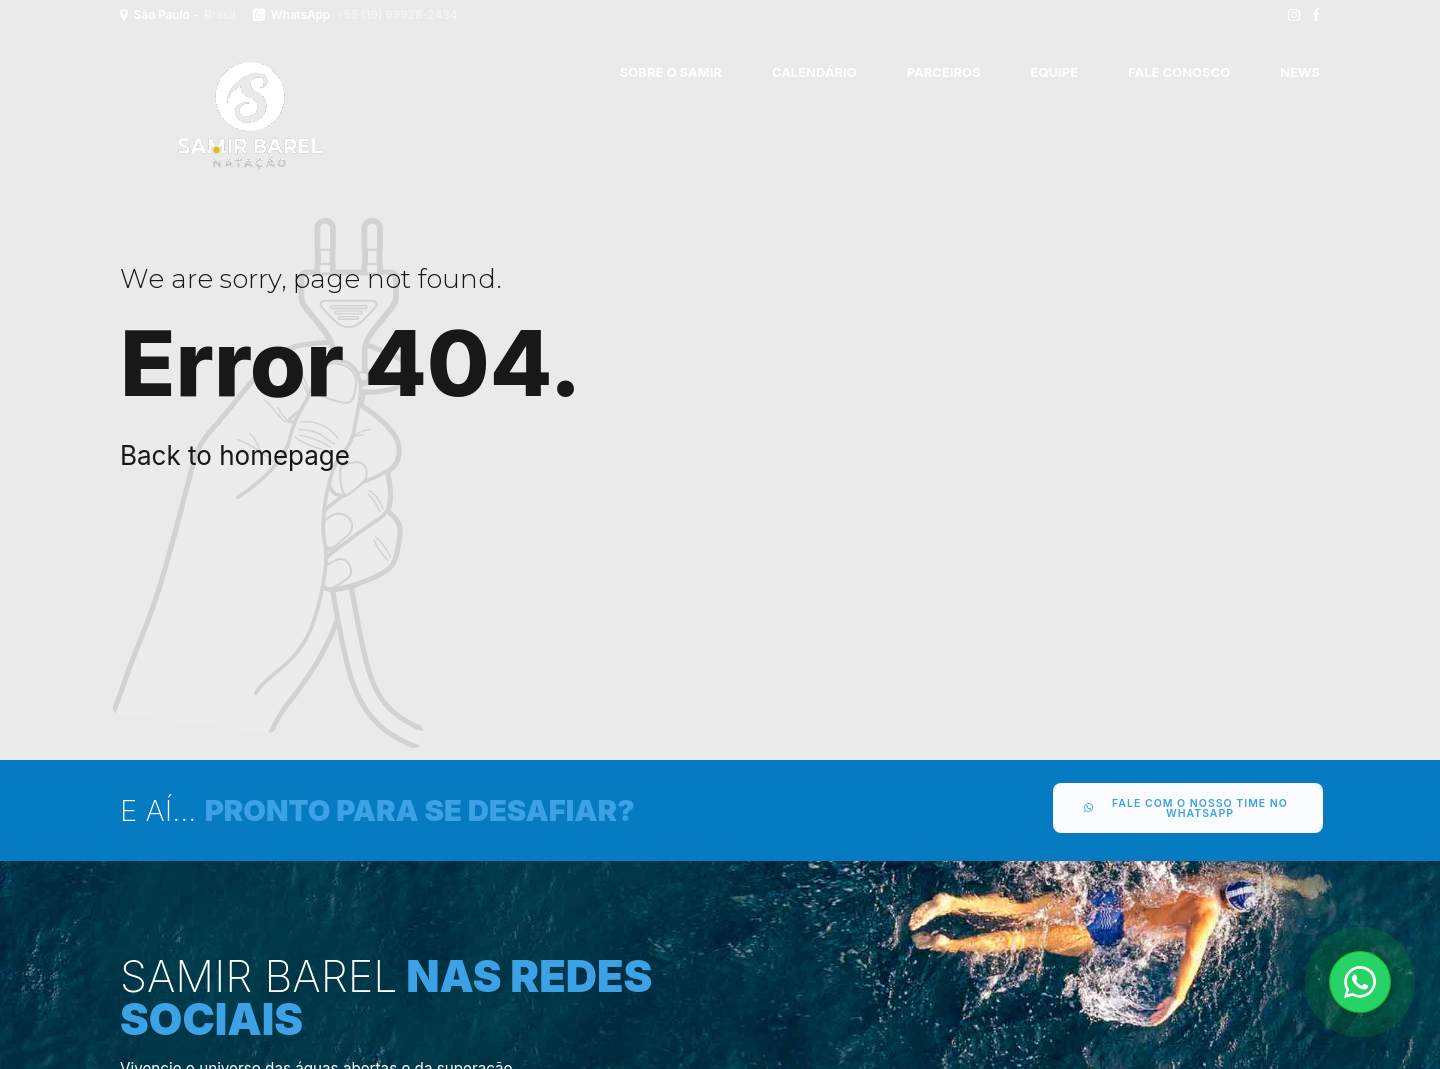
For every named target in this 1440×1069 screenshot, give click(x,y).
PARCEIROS (944, 72)
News (1300, 72)
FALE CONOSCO (1179, 72)
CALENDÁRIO (814, 72)
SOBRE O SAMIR (671, 72)
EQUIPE (1054, 72)
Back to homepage (235, 455)
